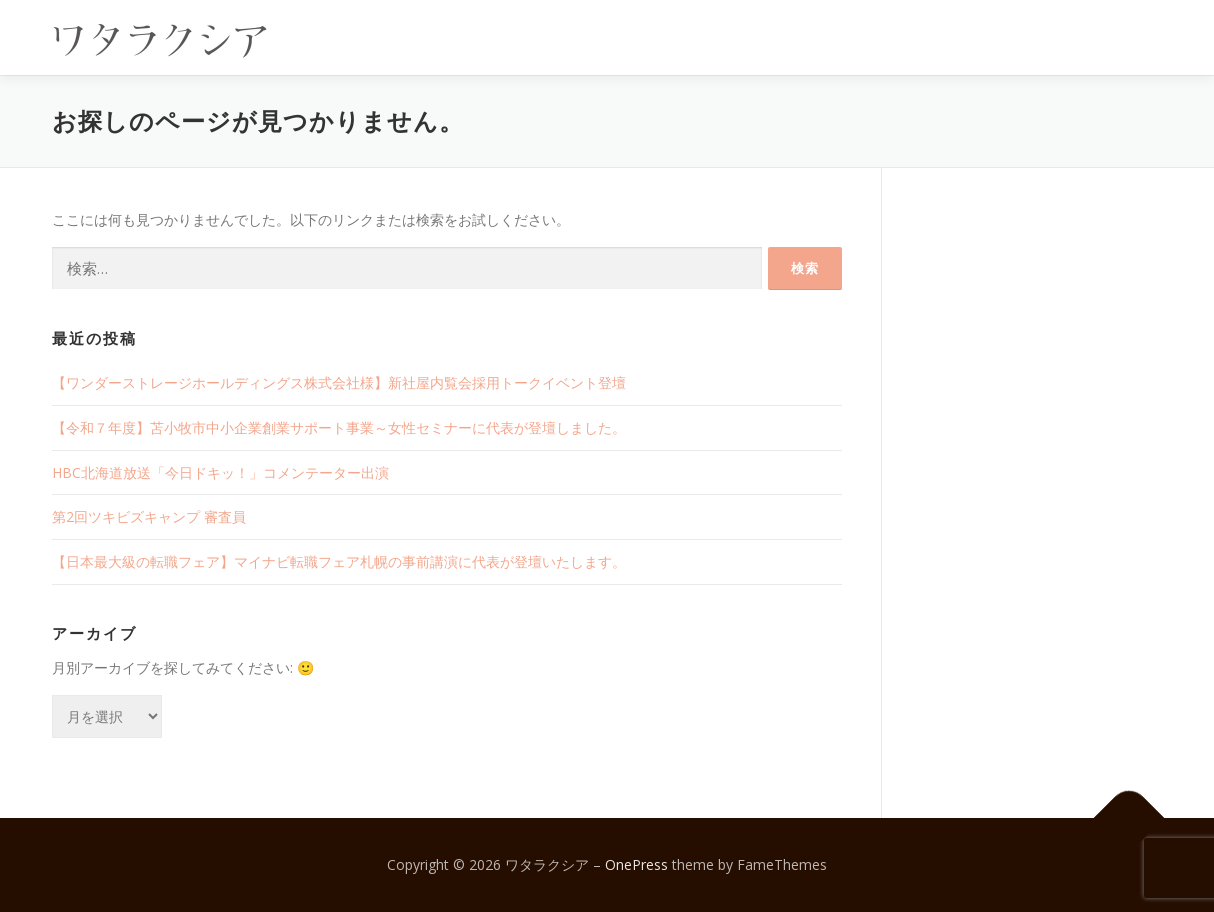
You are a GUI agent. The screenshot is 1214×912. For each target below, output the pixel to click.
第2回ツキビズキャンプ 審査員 (149, 516)
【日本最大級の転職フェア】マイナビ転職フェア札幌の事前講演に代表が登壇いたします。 (339, 561)
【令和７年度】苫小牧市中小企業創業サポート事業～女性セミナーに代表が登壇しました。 (339, 427)
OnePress (636, 864)
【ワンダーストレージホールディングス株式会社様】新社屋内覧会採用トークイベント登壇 (339, 382)
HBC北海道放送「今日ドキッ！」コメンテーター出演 (220, 472)
